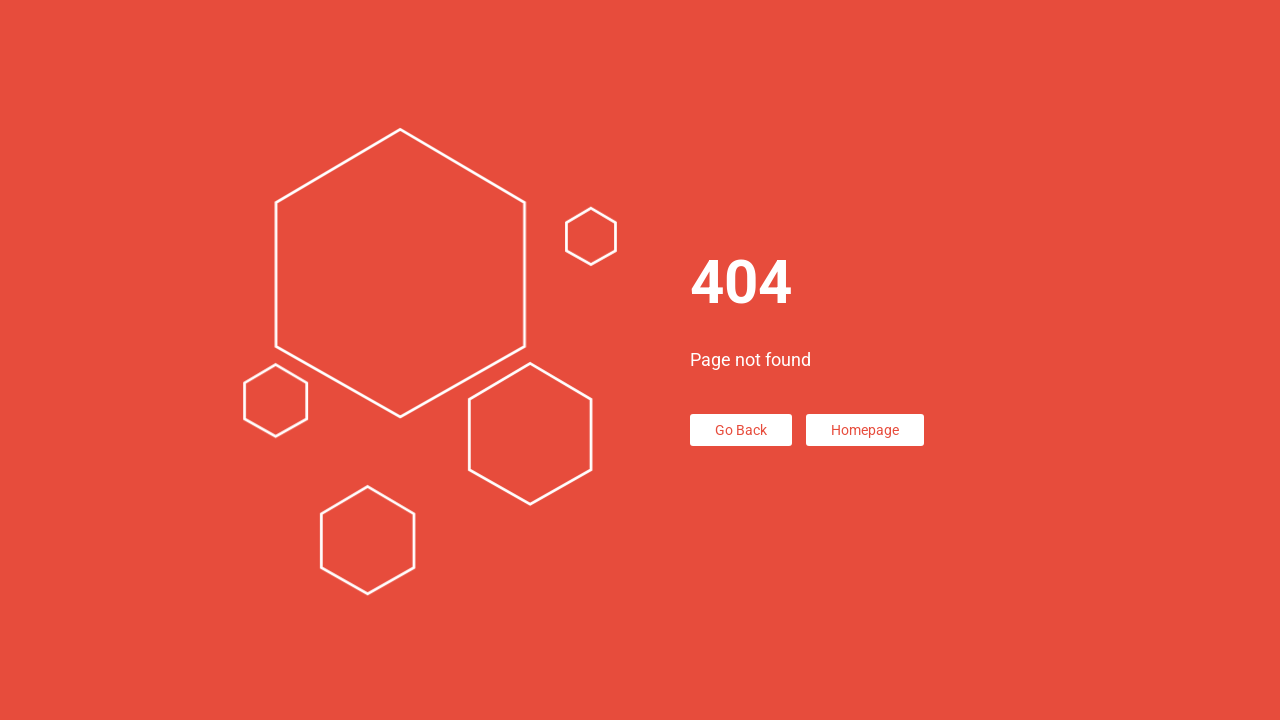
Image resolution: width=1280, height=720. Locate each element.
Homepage (865, 430)
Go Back (741, 430)
